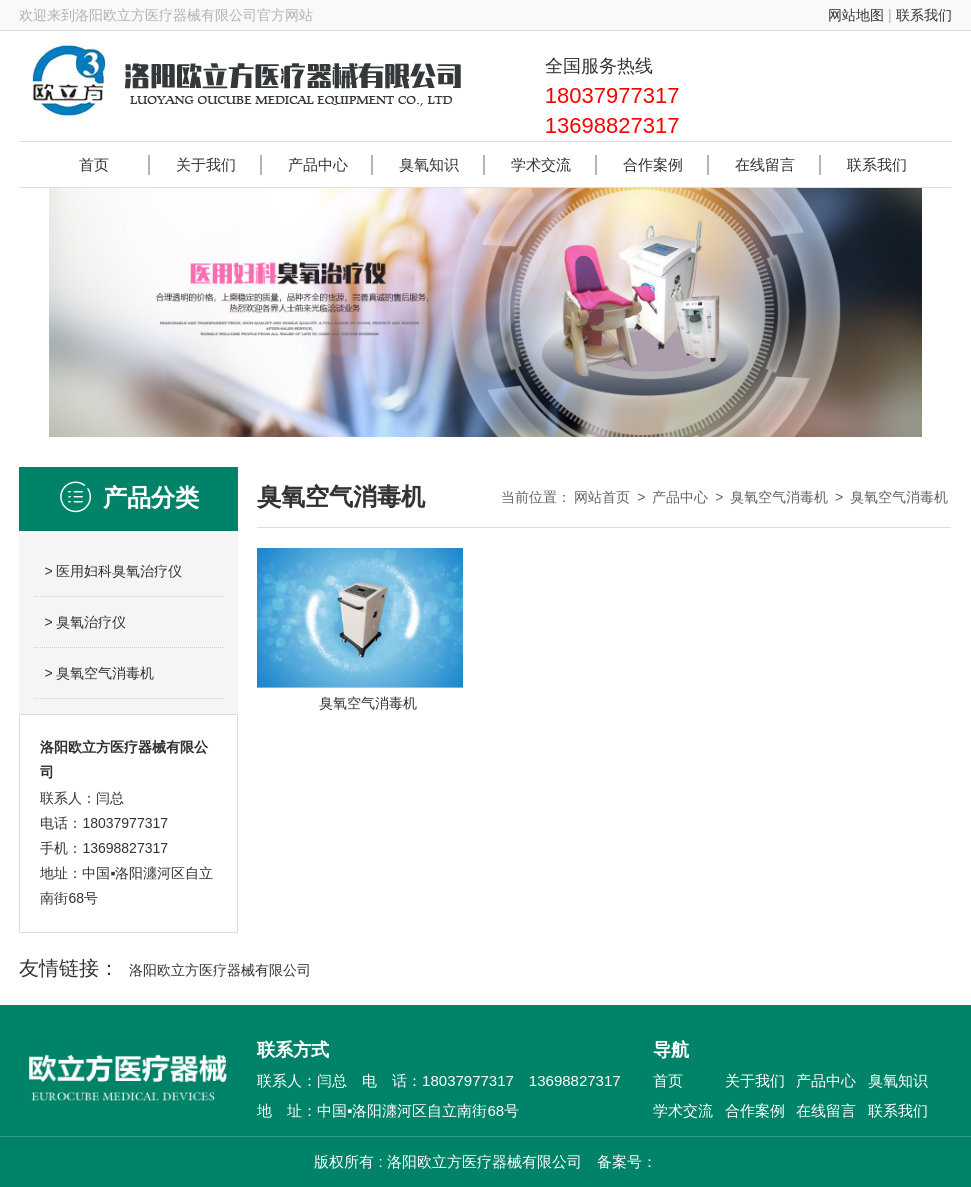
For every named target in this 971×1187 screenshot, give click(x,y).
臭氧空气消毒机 (779, 497)
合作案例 (755, 1110)
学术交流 (683, 1110)
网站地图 (856, 15)
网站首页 (602, 497)
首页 (668, 1080)
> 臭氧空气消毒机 (99, 673)
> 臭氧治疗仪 (85, 622)
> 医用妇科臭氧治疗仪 (113, 571)
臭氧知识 (898, 1080)
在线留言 (826, 1110)
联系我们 (924, 15)
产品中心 (680, 497)
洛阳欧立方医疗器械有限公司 (220, 970)
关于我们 (755, 1080)
